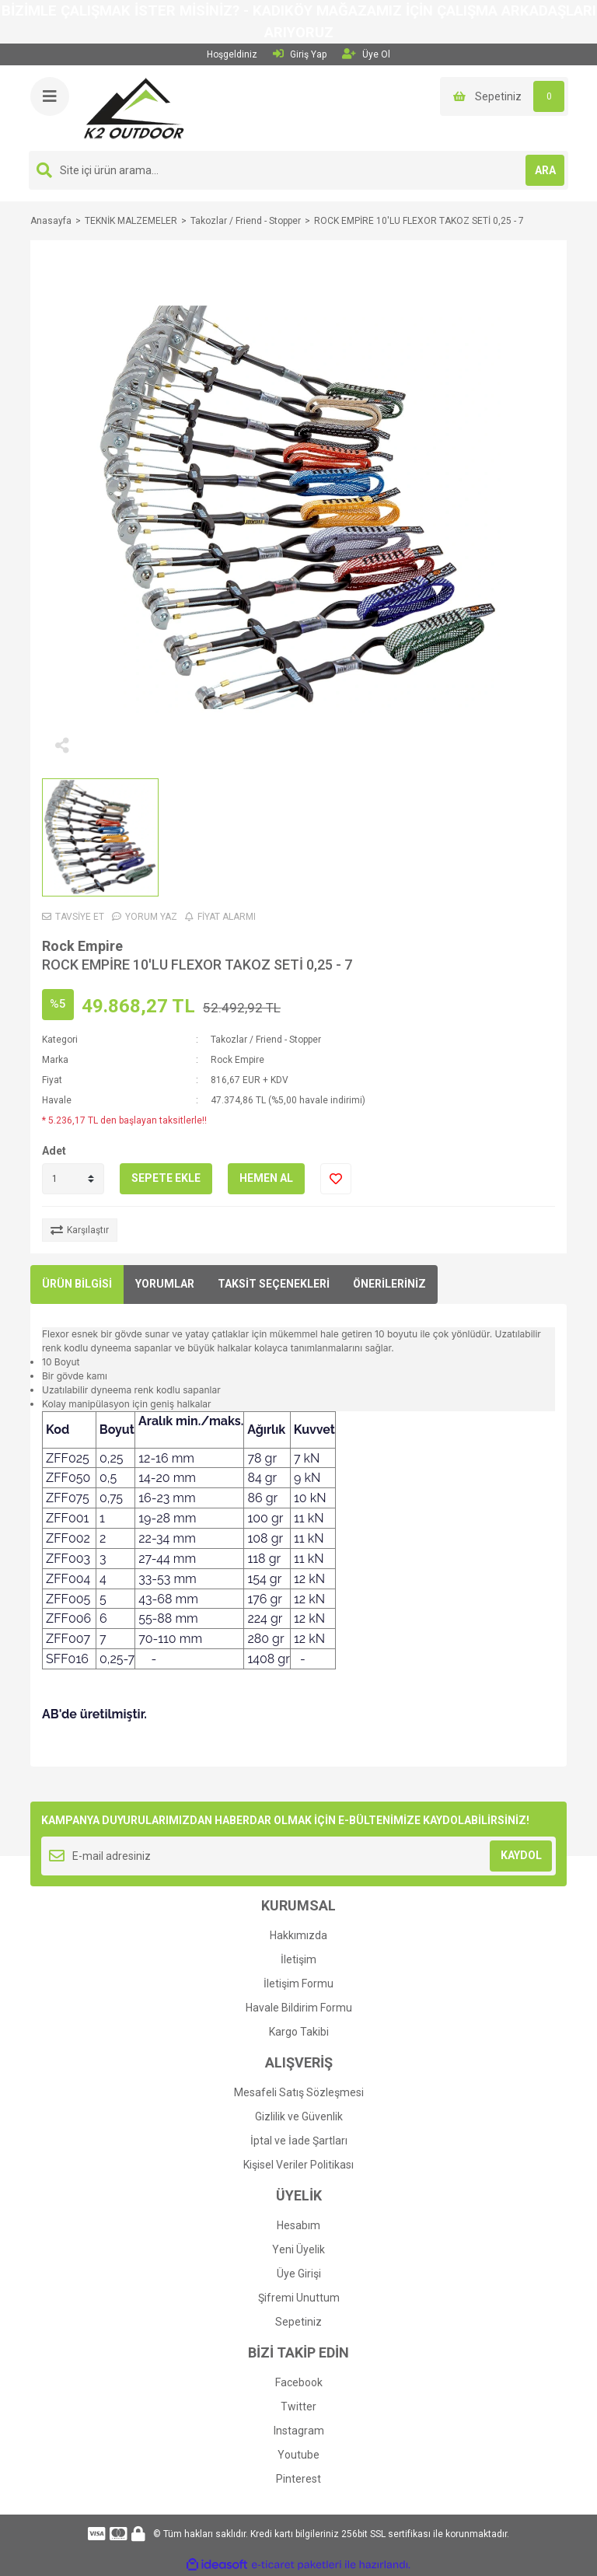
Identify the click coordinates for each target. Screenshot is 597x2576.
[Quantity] (73, 1178)
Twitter (298, 2406)
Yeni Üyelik (298, 2249)
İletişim (298, 1959)
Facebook (299, 2382)
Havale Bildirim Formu (299, 2007)
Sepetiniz (298, 2322)
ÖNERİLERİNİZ (389, 1284)
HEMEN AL (266, 1178)
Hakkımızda (298, 1935)
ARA (545, 170)
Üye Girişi (299, 2273)
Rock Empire (82, 946)
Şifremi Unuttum (299, 2297)
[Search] (298, 170)
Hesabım (298, 2225)
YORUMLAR (164, 1284)
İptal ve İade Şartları (298, 2140)
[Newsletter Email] (298, 1856)
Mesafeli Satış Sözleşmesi (299, 2092)
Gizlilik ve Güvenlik (299, 2116)
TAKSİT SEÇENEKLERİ (274, 1284)
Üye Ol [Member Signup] (366, 54)
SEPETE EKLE (166, 1178)
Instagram (299, 2430)
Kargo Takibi (299, 2031)
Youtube (298, 2454)
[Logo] (134, 107)
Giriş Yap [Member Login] (299, 54)
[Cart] (504, 96)
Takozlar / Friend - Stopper (266, 1039)
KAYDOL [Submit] (521, 1855)
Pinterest (298, 2479)
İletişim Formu (298, 1983)
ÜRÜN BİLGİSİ (77, 1284)
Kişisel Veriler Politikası (298, 2164)
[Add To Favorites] (335, 1178)
